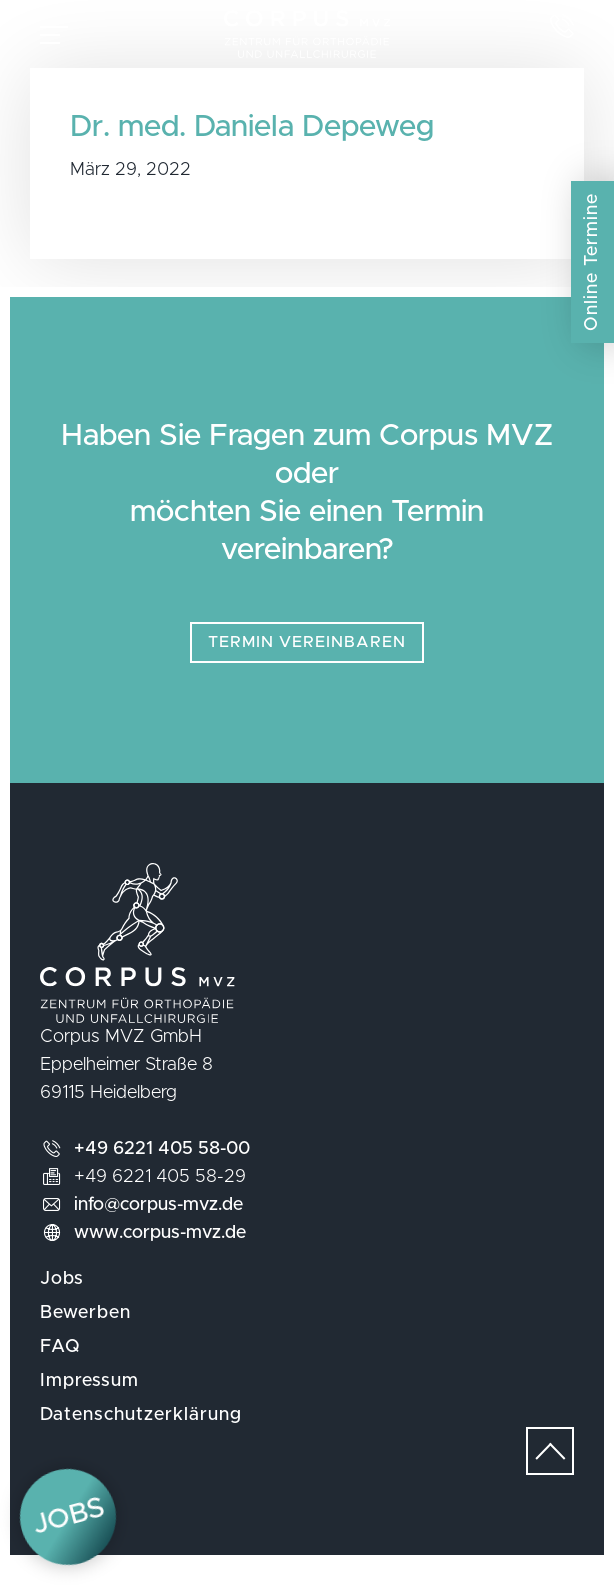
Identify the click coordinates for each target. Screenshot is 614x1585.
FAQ (60, 1367)
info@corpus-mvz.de (158, 1225)
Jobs (62, 1299)
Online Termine (592, 262)
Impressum (89, 1401)
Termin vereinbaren (307, 662)
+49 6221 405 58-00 (162, 1169)
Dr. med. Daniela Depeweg (252, 147)
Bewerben (85, 1333)
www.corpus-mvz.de (160, 1253)
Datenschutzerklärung (141, 1435)
